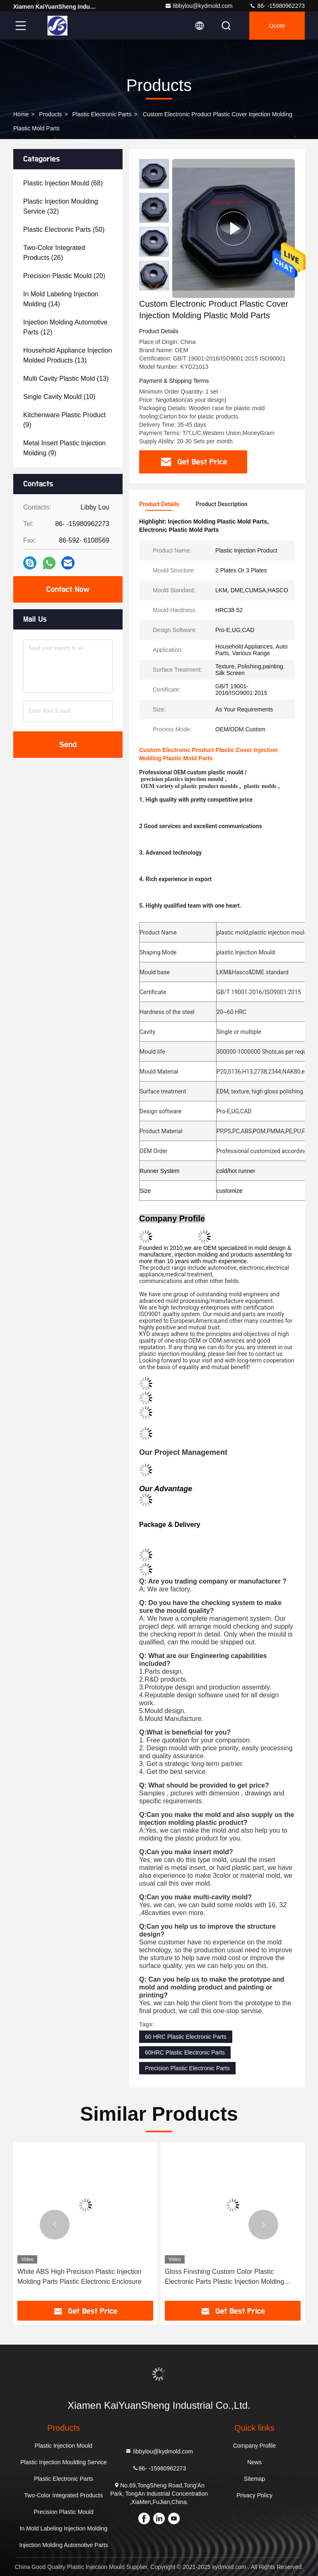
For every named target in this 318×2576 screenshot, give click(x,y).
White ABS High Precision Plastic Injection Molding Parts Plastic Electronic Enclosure (79, 2276)
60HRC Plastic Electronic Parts (185, 2052)
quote (277, 25)
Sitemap (254, 2478)
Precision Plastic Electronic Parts (187, 2068)
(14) (60, 299)
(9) (64, 419)
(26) (54, 252)
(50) (64, 229)
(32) (60, 206)
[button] (154, 287)
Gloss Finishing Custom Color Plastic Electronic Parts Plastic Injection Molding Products (224, 2277)
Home (21, 114)
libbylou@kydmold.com (199, 5)
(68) (63, 183)
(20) (64, 275)
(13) (67, 355)
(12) (65, 327)
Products (50, 114)
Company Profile (254, 2445)
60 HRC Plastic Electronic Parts (185, 2036)
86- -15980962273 (277, 5)
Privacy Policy (254, 2495)
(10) (59, 396)
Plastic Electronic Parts (102, 114)
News (254, 2462)
